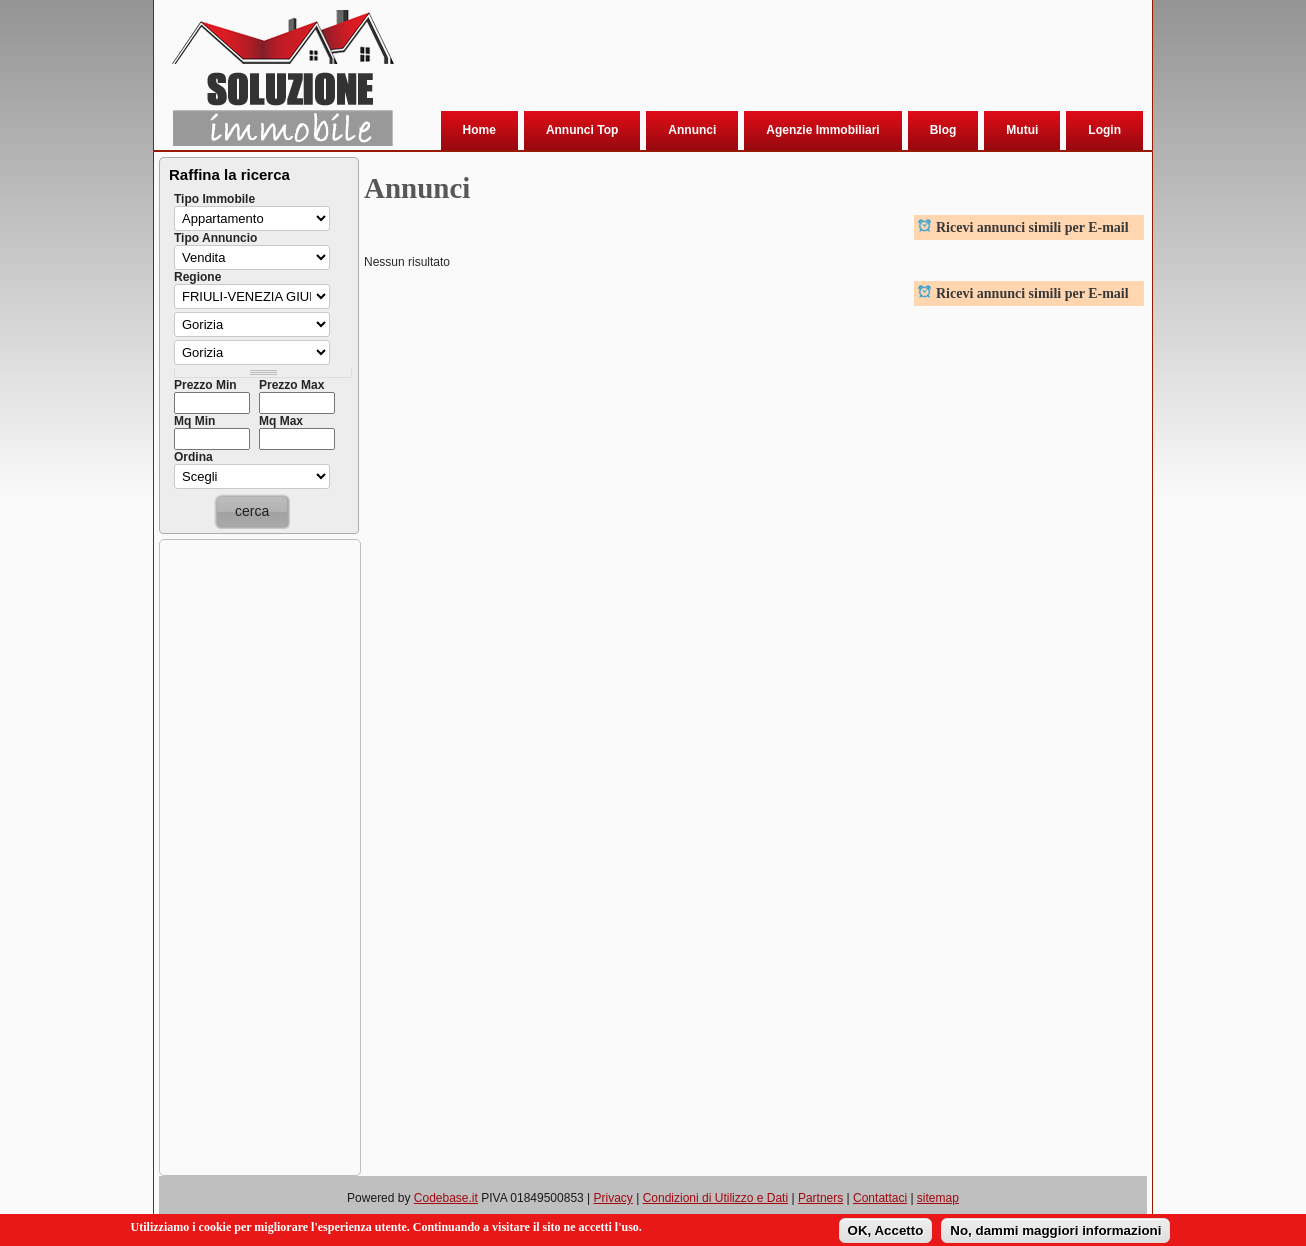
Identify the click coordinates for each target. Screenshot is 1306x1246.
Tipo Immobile (214, 199)
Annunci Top (582, 130)
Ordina (193, 457)
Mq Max (281, 421)
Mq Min (194, 421)
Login (1104, 130)
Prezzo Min (205, 385)
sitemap (938, 1198)
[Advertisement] (768, 59)
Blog (943, 130)
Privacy (613, 1198)
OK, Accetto (886, 1231)
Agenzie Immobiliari (822, 130)
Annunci (692, 130)
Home (479, 130)
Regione (197, 277)
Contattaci (880, 1198)
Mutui (1022, 130)
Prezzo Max (291, 385)
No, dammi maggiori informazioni (1055, 1231)
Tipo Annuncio (215, 238)
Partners (820, 1198)
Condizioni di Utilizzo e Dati (715, 1198)
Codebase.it (446, 1198)
